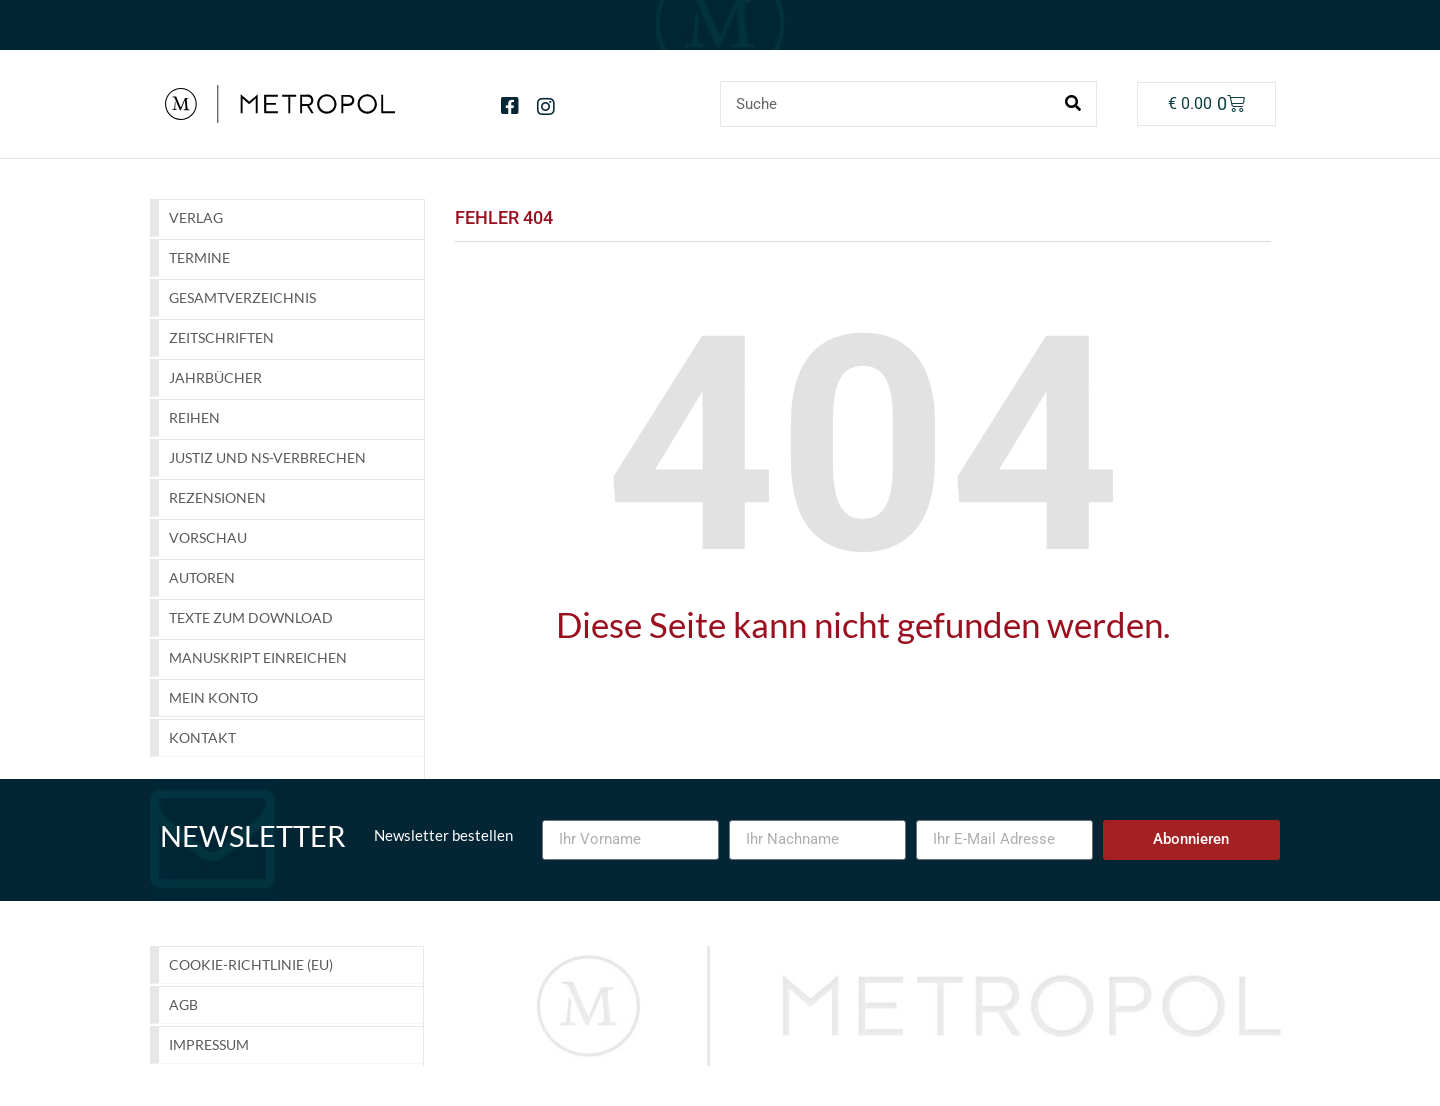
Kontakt (202, 737)
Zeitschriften (221, 337)
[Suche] (1073, 104)
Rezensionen (217, 497)
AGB (183, 1004)
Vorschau (208, 537)
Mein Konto (213, 697)
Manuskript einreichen (258, 657)
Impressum (209, 1044)
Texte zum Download (251, 617)
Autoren (202, 577)
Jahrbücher (215, 377)
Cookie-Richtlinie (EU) (251, 964)
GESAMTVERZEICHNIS (242, 297)
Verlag (196, 217)
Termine (199, 257)
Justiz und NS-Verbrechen (267, 457)
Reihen (194, 417)
